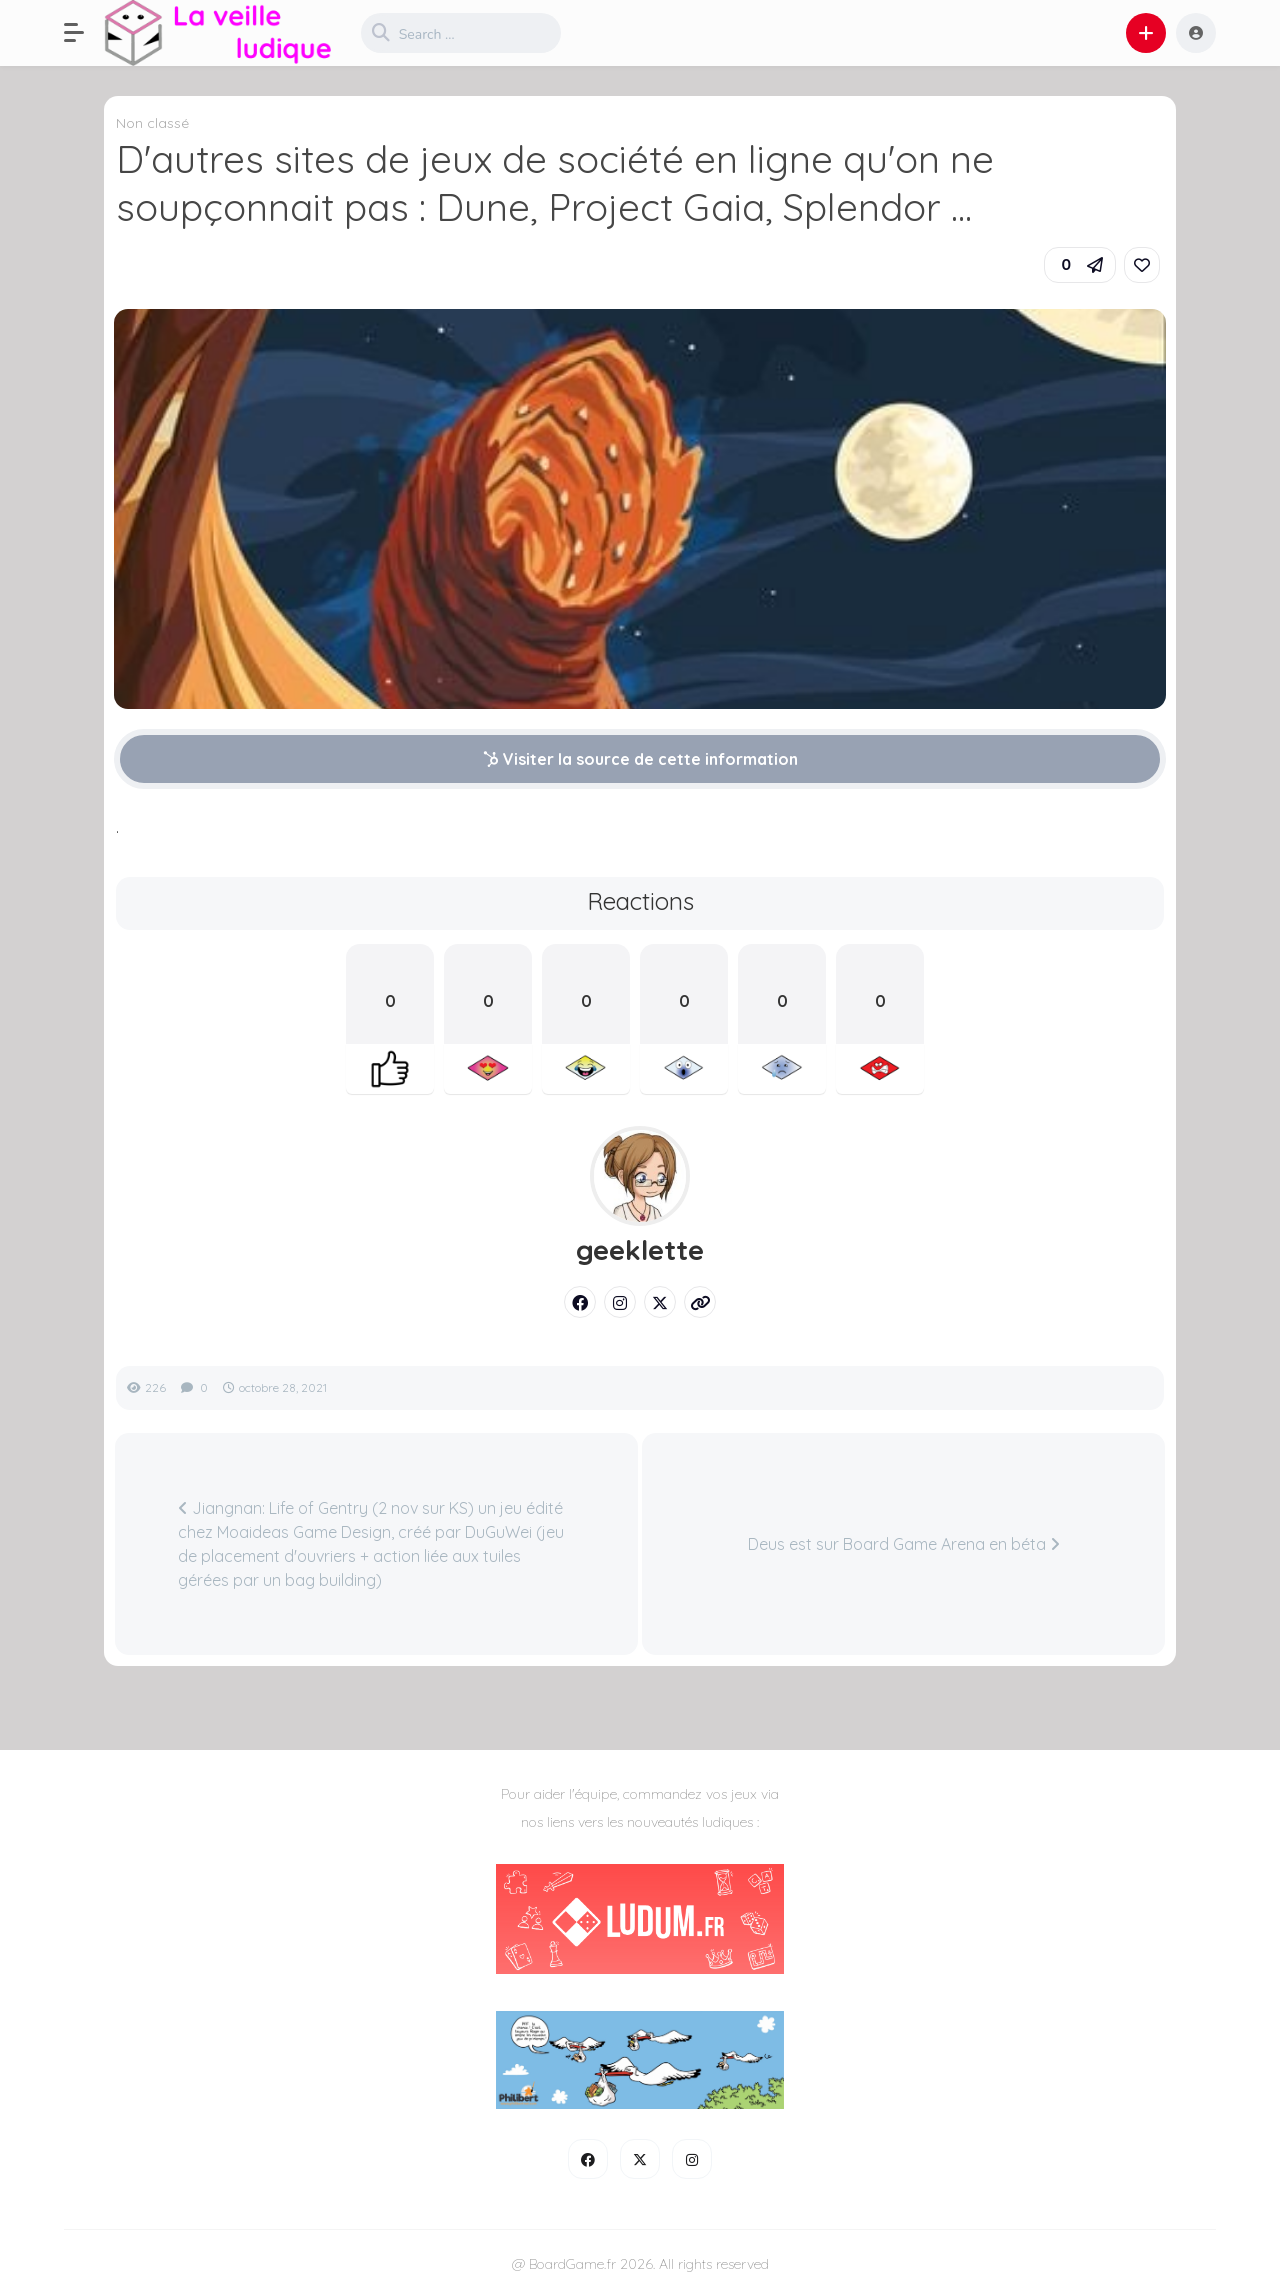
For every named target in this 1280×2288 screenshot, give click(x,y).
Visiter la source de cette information (640, 759)
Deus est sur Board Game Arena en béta (904, 1544)
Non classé (152, 123)
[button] (84, 33)
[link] (1142, 265)
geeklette (640, 1250)
